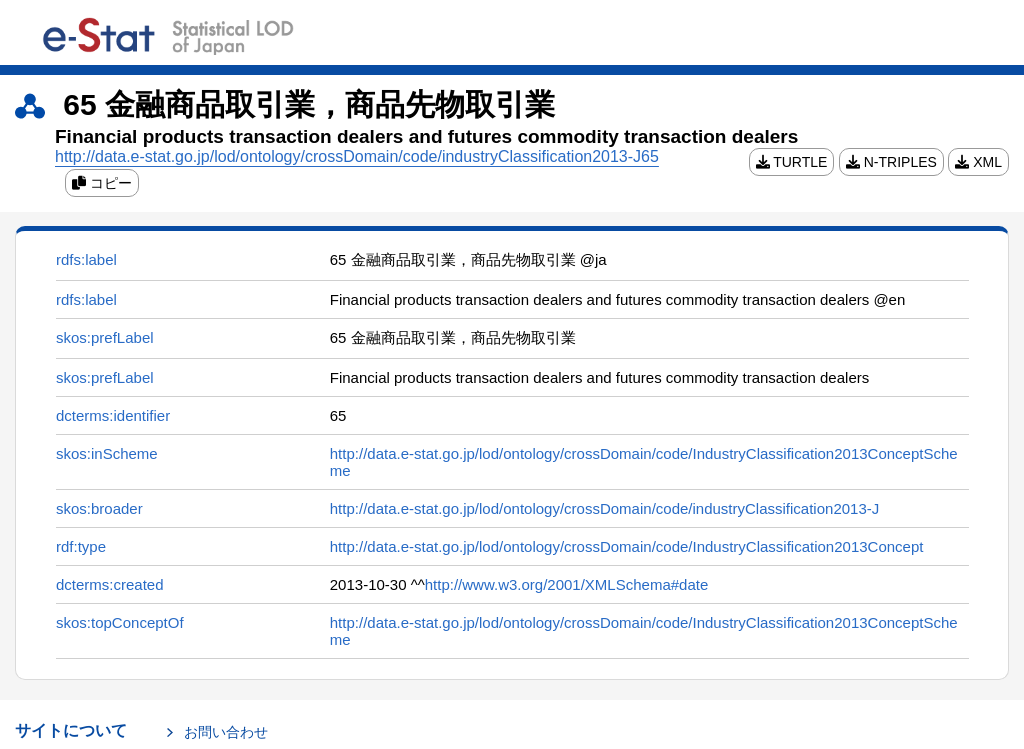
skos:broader (99, 508)
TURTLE (792, 162)
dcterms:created (110, 584)
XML (978, 162)
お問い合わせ (226, 732)
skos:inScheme (107, 453)
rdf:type (81, 546)
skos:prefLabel (105, 337)
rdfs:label (86, 259)
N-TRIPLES (891, 162)
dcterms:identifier (113, 415)
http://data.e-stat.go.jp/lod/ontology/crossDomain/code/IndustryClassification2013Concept (627, 546)
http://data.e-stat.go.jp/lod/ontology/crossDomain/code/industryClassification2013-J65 (357, 156)
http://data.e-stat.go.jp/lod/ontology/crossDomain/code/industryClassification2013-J (604, 508)
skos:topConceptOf (120, 622)
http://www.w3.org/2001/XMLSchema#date (567, 584)
